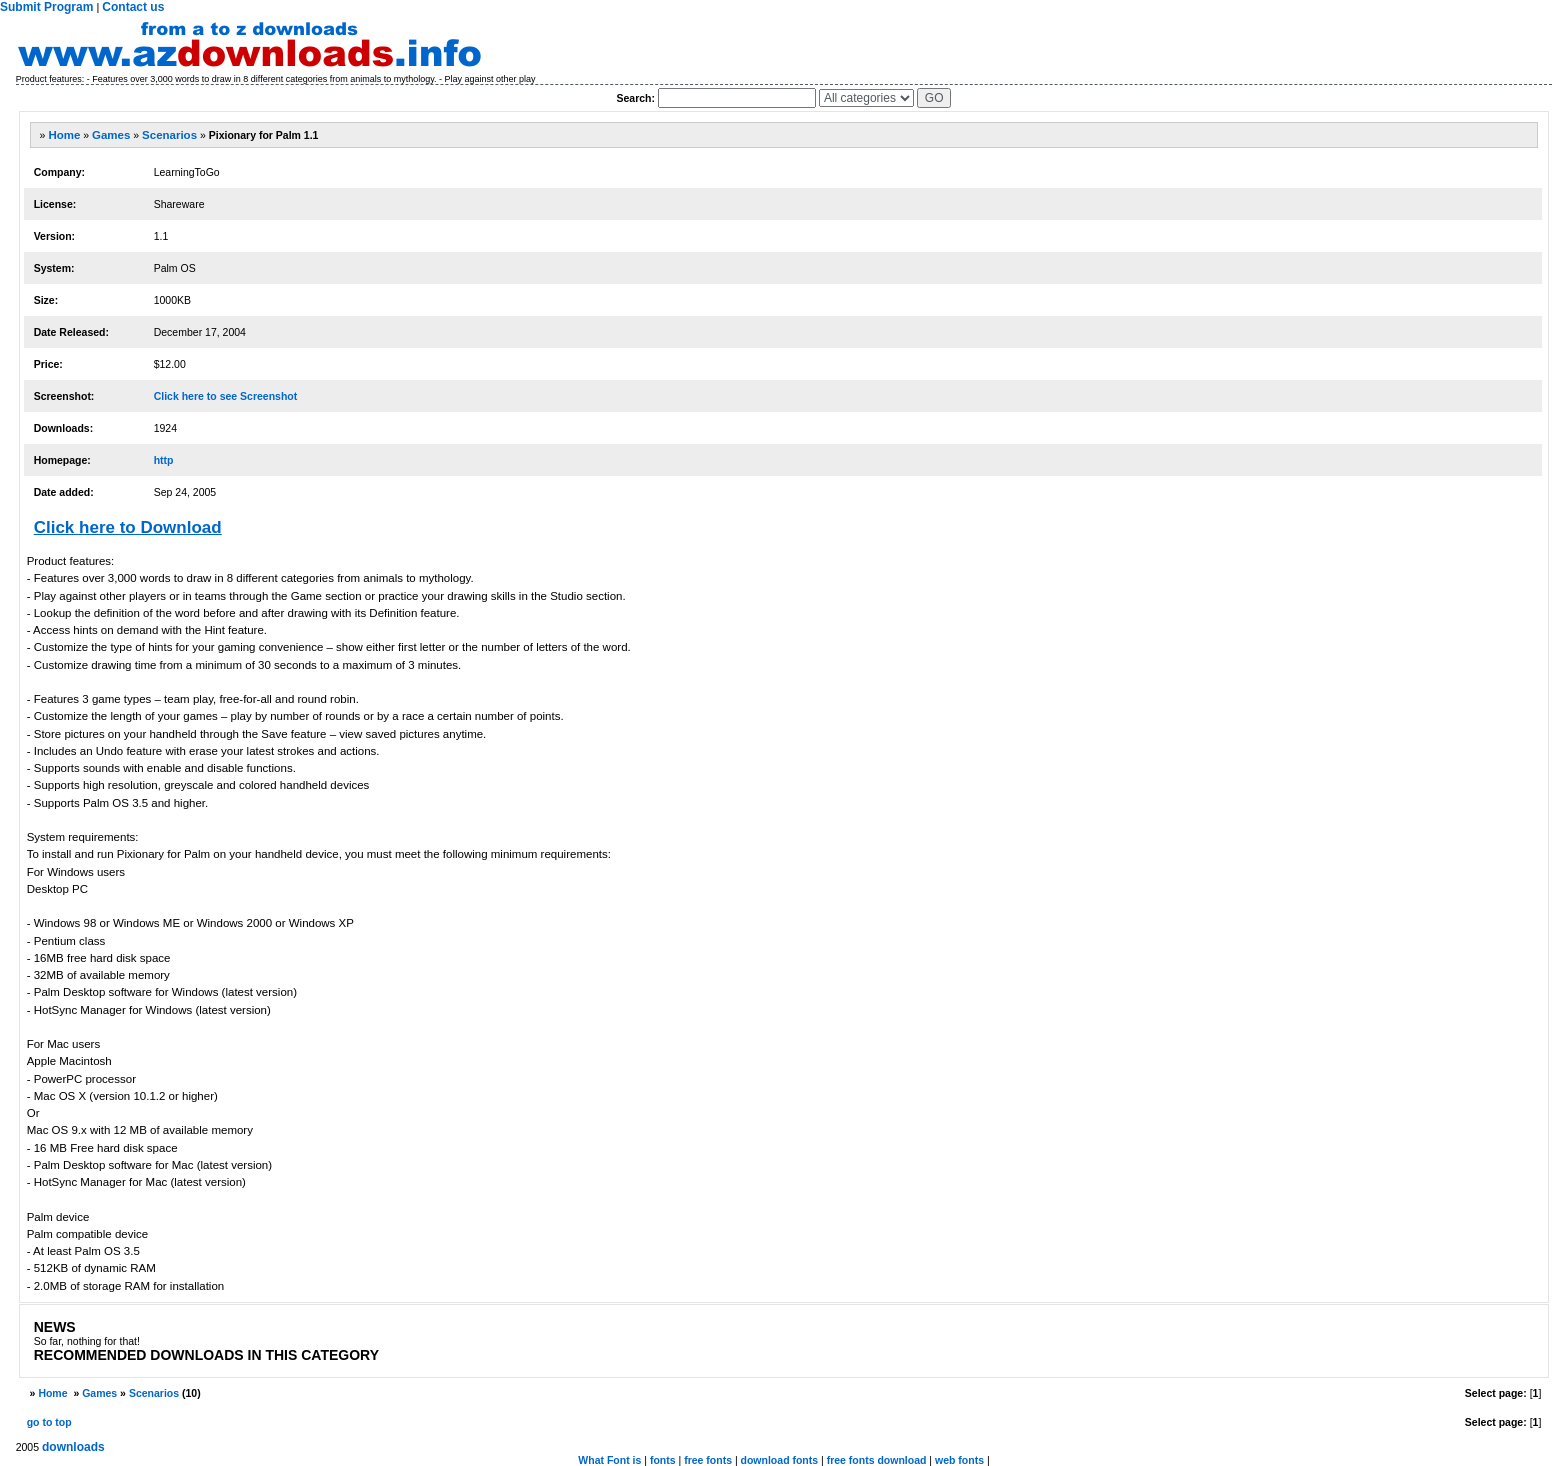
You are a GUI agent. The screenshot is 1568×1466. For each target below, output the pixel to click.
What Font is (609, 1460)
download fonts (780, 1460)
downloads (73, 1447)
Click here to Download (128, 527)
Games (111, 135)
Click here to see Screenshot (226, 396)
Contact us (133, 7)
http (164, 460)
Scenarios (169, 135)
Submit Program (46, 7)
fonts (663, 1460)
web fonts (959, 1460)
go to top (49, 1422)
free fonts (708, 1460)
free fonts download (877, 1460)
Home (64, 135)
